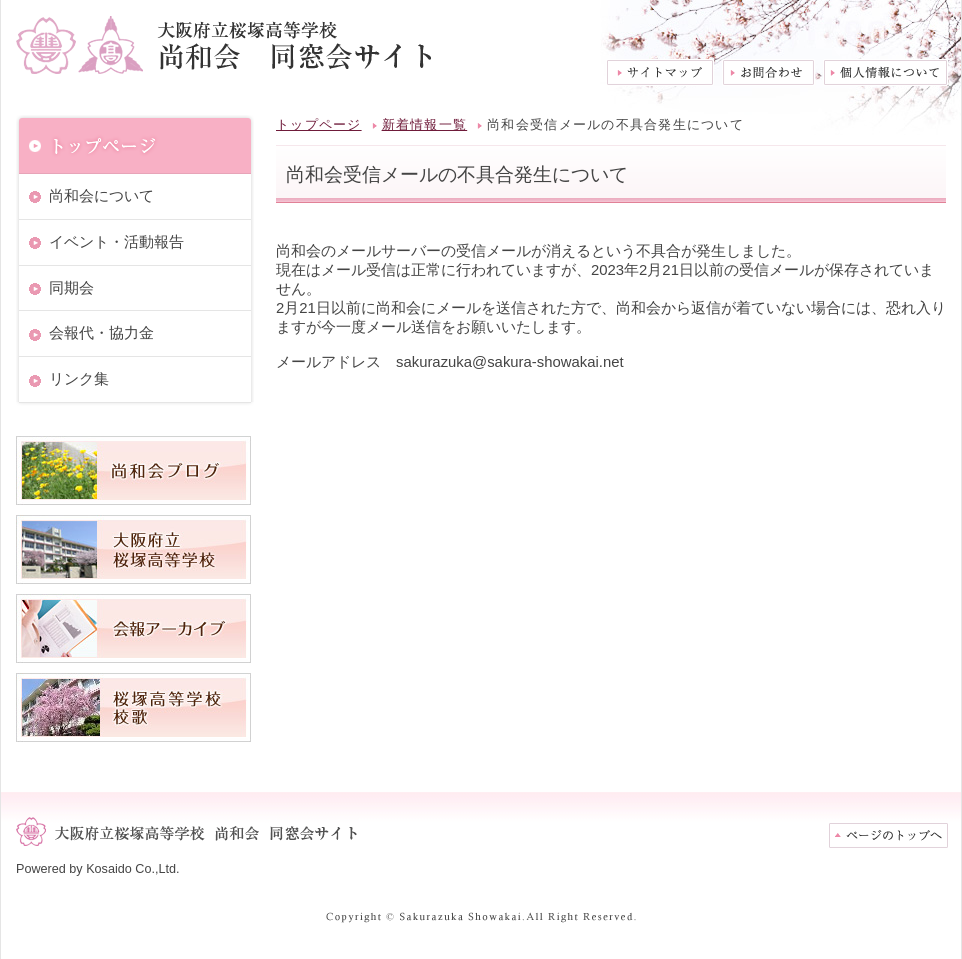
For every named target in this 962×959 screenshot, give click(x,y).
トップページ (319, 125)
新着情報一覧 (425, 125)
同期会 (71, 288)
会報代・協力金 (101, 333)
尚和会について (101, 196)
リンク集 (79, 379)
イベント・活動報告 (116, 242)
